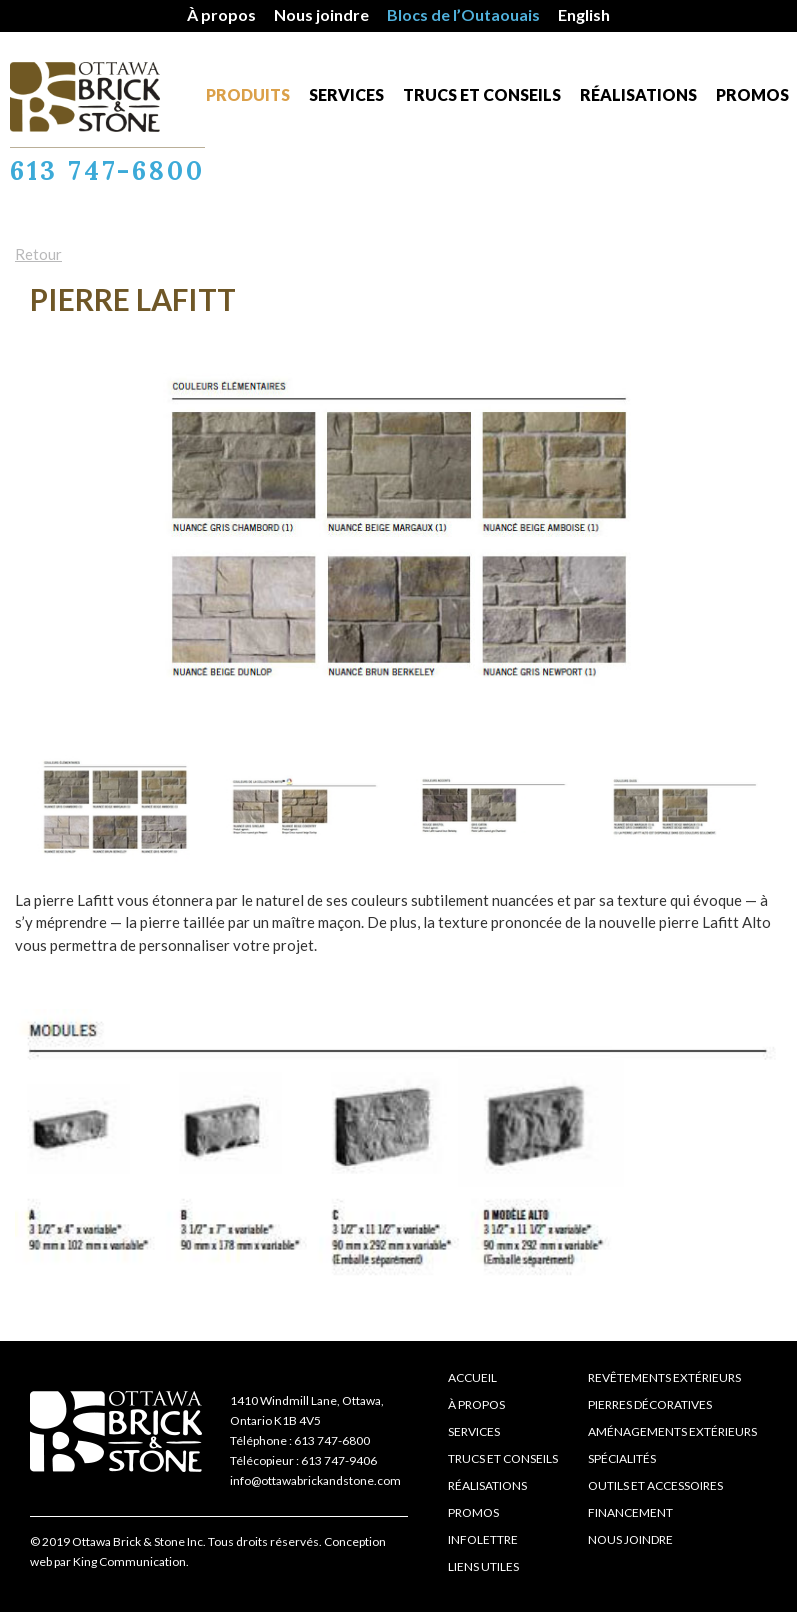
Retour (38, 254)
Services (346, 94)
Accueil (472, 1377)
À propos (221, 14)
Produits (248, 94)
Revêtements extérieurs (664, 1377)
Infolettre (483, 1539)
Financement (630, 1512)
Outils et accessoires (655, 1485)
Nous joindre (321, 14)
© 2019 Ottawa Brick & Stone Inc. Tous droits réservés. (176, 1541)
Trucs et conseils (482, 94)
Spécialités (622, 1458)
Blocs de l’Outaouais (463, 14)
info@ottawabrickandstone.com (315, 1480)
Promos (752, 94)
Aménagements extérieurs (672, 1431)
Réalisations (638, 94)
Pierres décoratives (650, 1404)
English (584, 14)
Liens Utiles (483, 1566)
